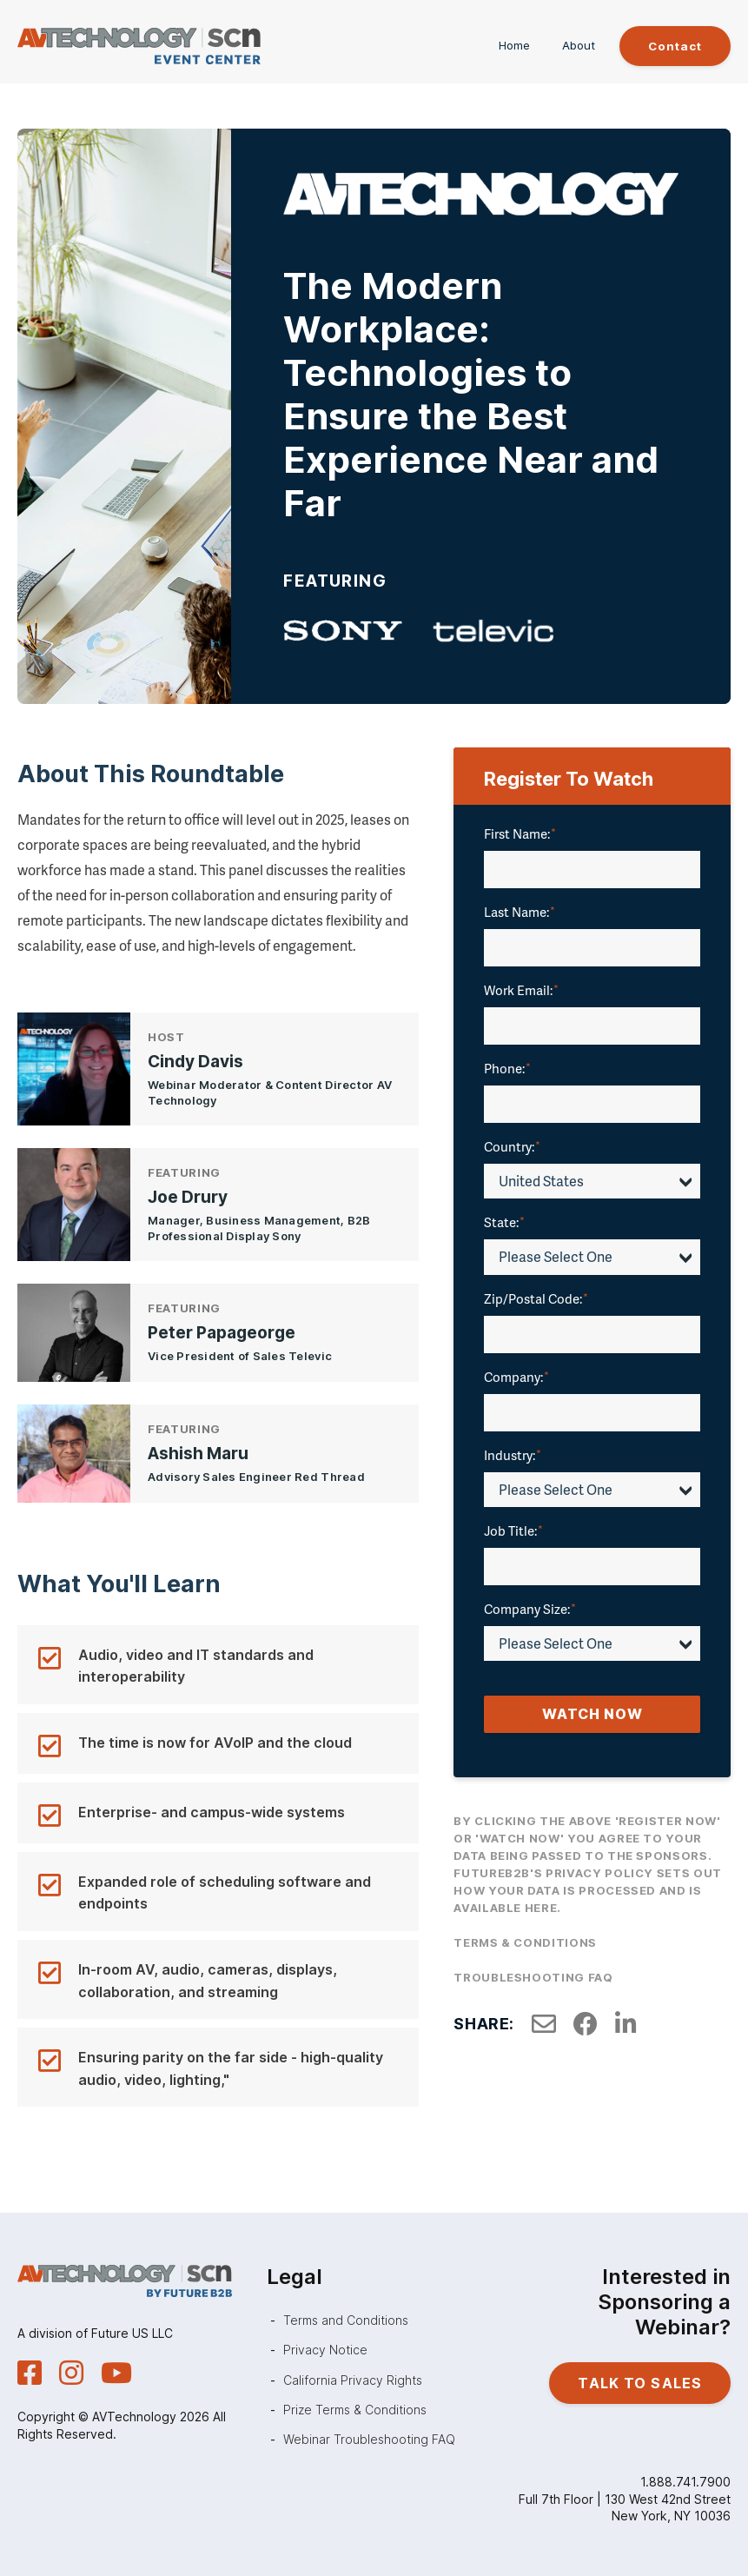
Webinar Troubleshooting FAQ (369, 2439)
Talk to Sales (640, 2383)
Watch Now (592, 1715)
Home (504, 47)
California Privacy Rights (352, 2380)
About (568, 47)
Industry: (512, 1455)
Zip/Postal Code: (536, 1299)
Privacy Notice (325, 2349)
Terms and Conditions (345, 2320)
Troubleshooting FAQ (532, 1979)
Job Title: (513, 1532)
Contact (670, 47)
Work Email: (521, 991)
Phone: (507, 1069)
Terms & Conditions (525, 1944)
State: (504, 1223)
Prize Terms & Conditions (355, 2409)
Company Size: (530, 1610)
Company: (516, 1377)
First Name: (520, 835)
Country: (512, 1148)
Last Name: (519, 913)
